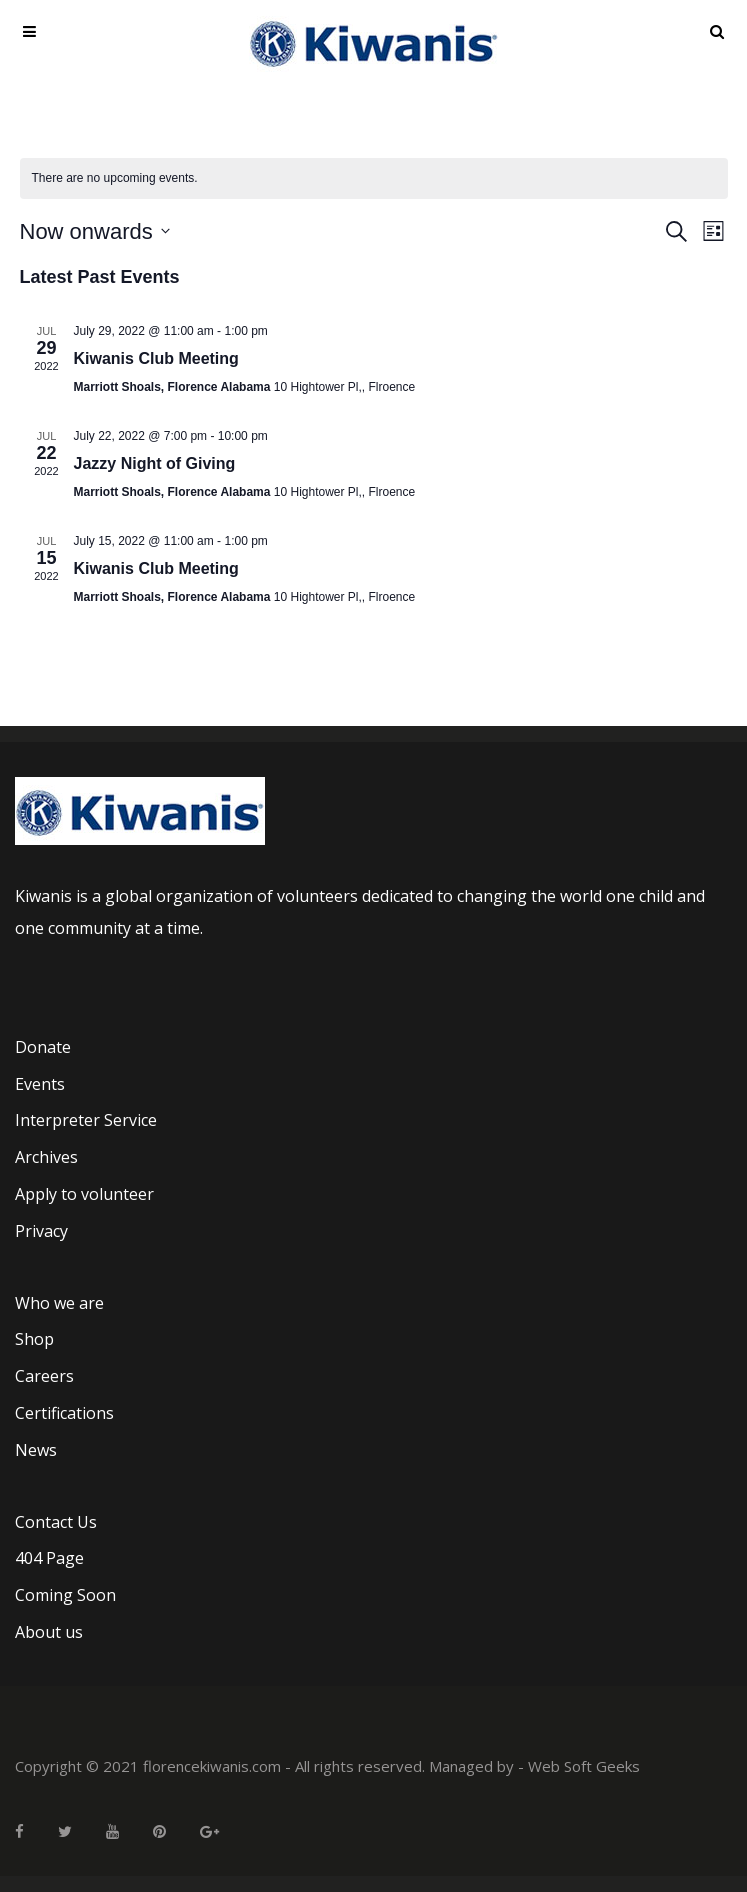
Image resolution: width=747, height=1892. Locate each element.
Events (40, 1084)
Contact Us (56, 1522)
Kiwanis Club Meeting (156, 358)
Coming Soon (65, 1595)
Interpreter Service (86, 1120)
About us (49, 1632)
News (36, 1450)
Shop (34, 1339)
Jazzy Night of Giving (155, 463)
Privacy (41, 1231)
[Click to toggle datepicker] (95, 231)
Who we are (59, 1303)
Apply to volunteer (84, 1194)
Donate (43, 1047)
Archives (46, 1157)
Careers (44, 1376)
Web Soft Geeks (584, 1766)
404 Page (49, 1558)
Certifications (64, 1413)
